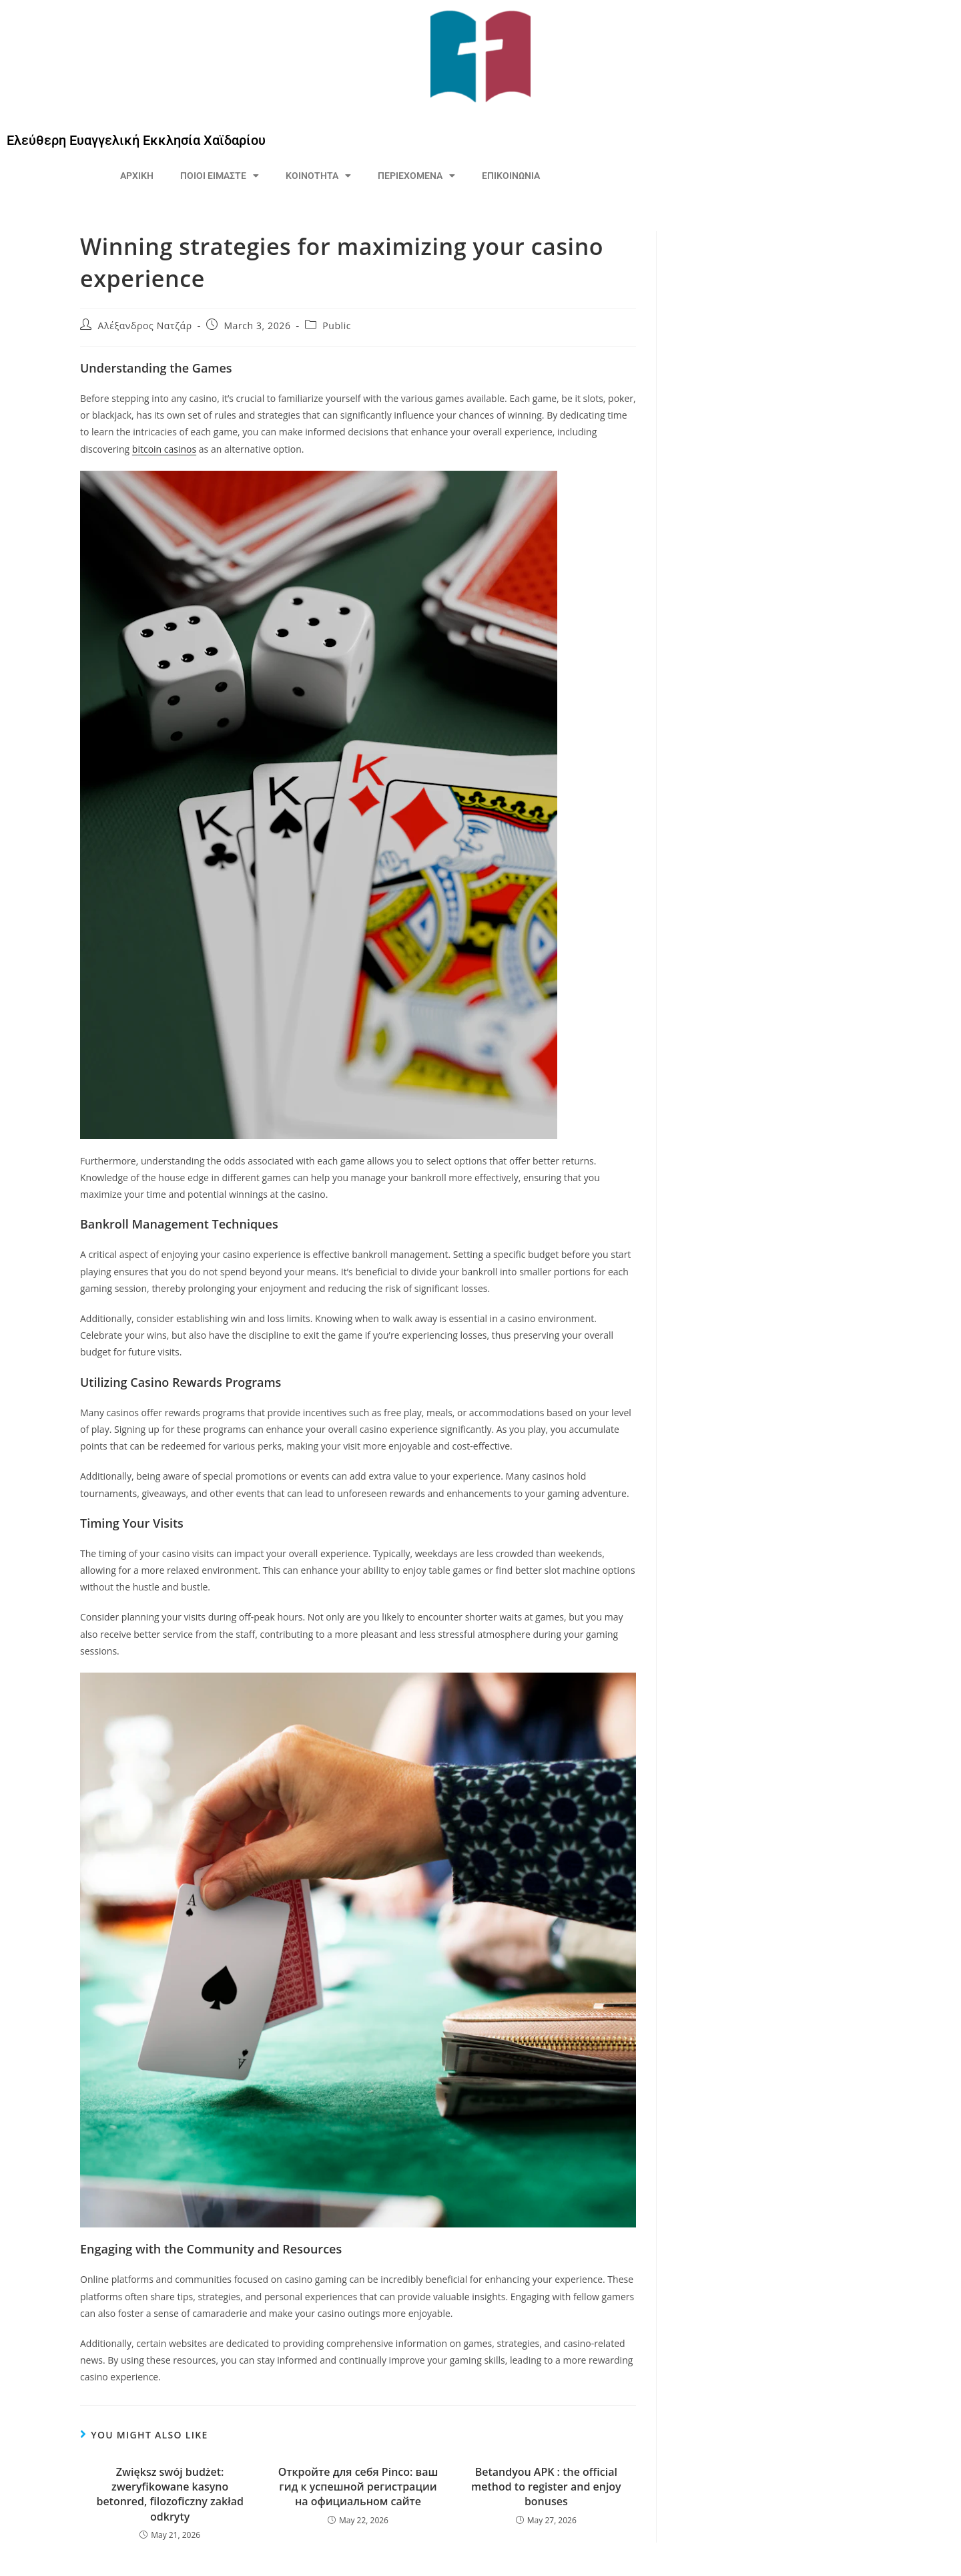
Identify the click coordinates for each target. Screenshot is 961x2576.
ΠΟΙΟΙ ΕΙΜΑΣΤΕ (219, 175)
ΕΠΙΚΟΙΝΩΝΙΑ (511, 175)
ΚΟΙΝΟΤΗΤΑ (318, 175)
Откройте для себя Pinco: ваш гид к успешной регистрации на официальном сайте (358, 2486)
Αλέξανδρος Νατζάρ (145, 325)
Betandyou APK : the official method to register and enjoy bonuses (546, 2486)
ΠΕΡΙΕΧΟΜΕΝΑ (416, 175)
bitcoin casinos (164, 449)
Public (336, 325)
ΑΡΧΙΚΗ (136, 175)
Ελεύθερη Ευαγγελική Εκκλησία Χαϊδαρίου (136, 140)
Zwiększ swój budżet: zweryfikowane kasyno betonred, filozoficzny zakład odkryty (169, 2494)
